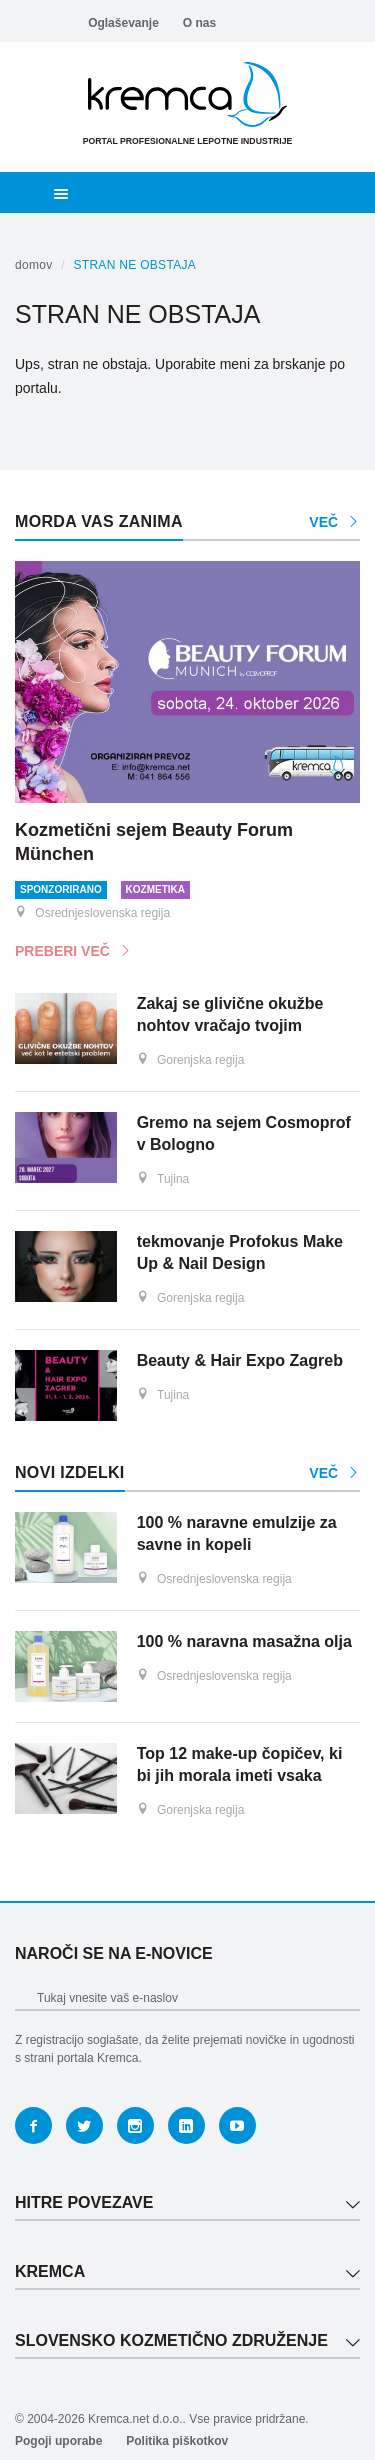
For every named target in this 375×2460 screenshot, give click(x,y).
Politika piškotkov (177, 2441)
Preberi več (73, 951)
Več (334, 522)
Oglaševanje (123, 23)
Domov (34, 265)
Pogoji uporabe (58, 2441)
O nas (199, 23)
